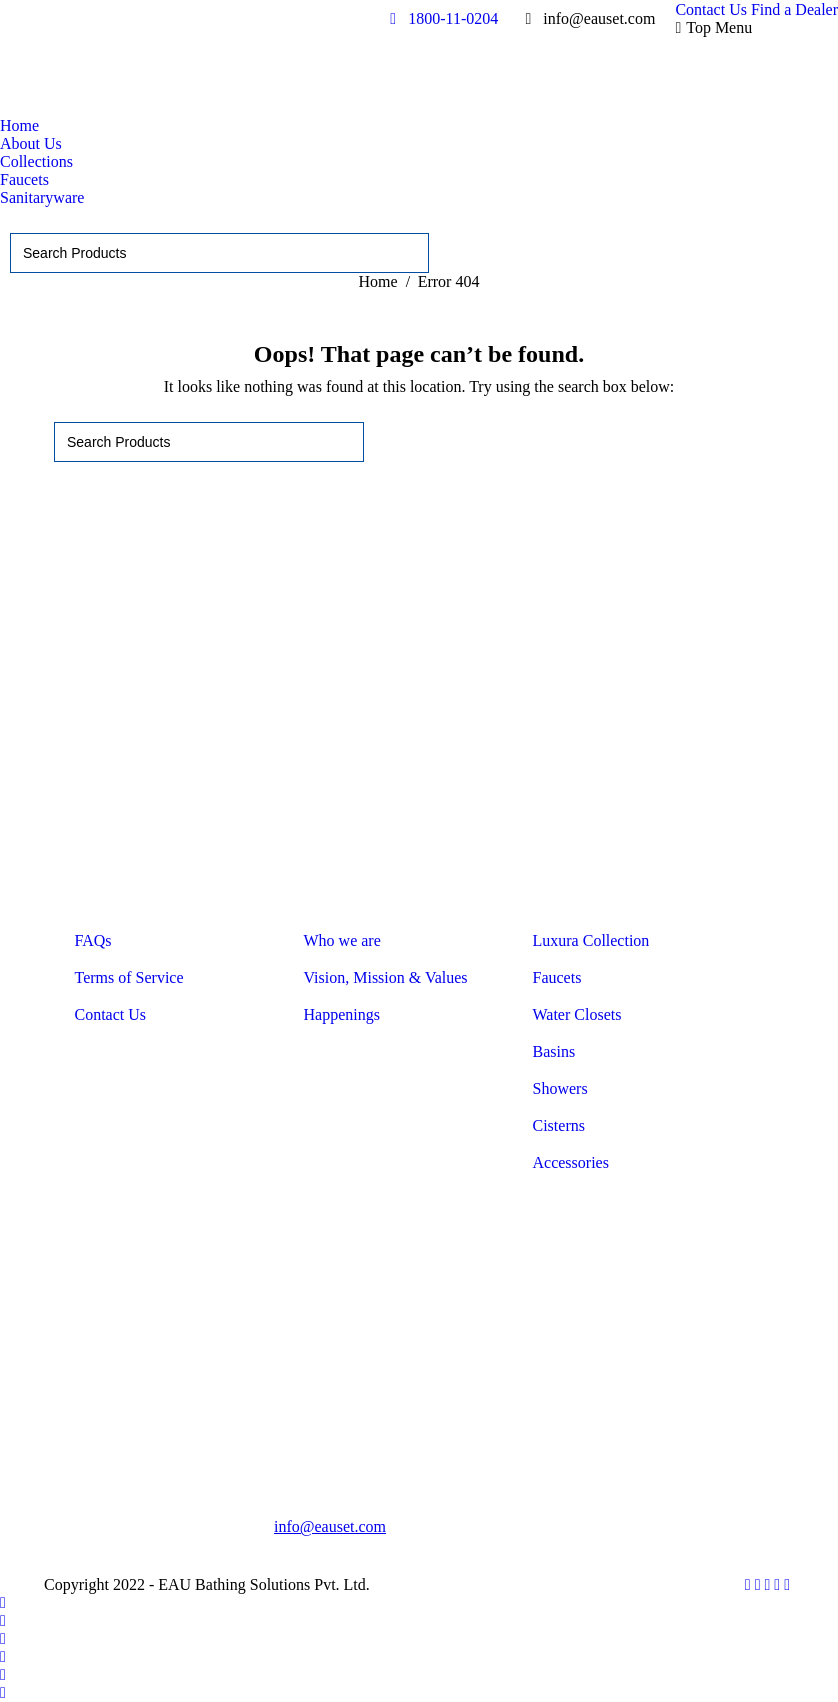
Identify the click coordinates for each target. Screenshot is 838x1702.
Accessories (571, 1162)
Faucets (557, 977)
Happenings (342, 1014)
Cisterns (559, 1125)
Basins (554, 1051)
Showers (560, 1088)
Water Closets (577, 1014)
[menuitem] (711, 10)
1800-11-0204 (440, 18)
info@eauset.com (330, 1526)
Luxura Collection (591, 940)
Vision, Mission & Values (386, 977)
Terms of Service (129, 977)
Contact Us (111, 1014)
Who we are (342, 940)
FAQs (93, 940)
